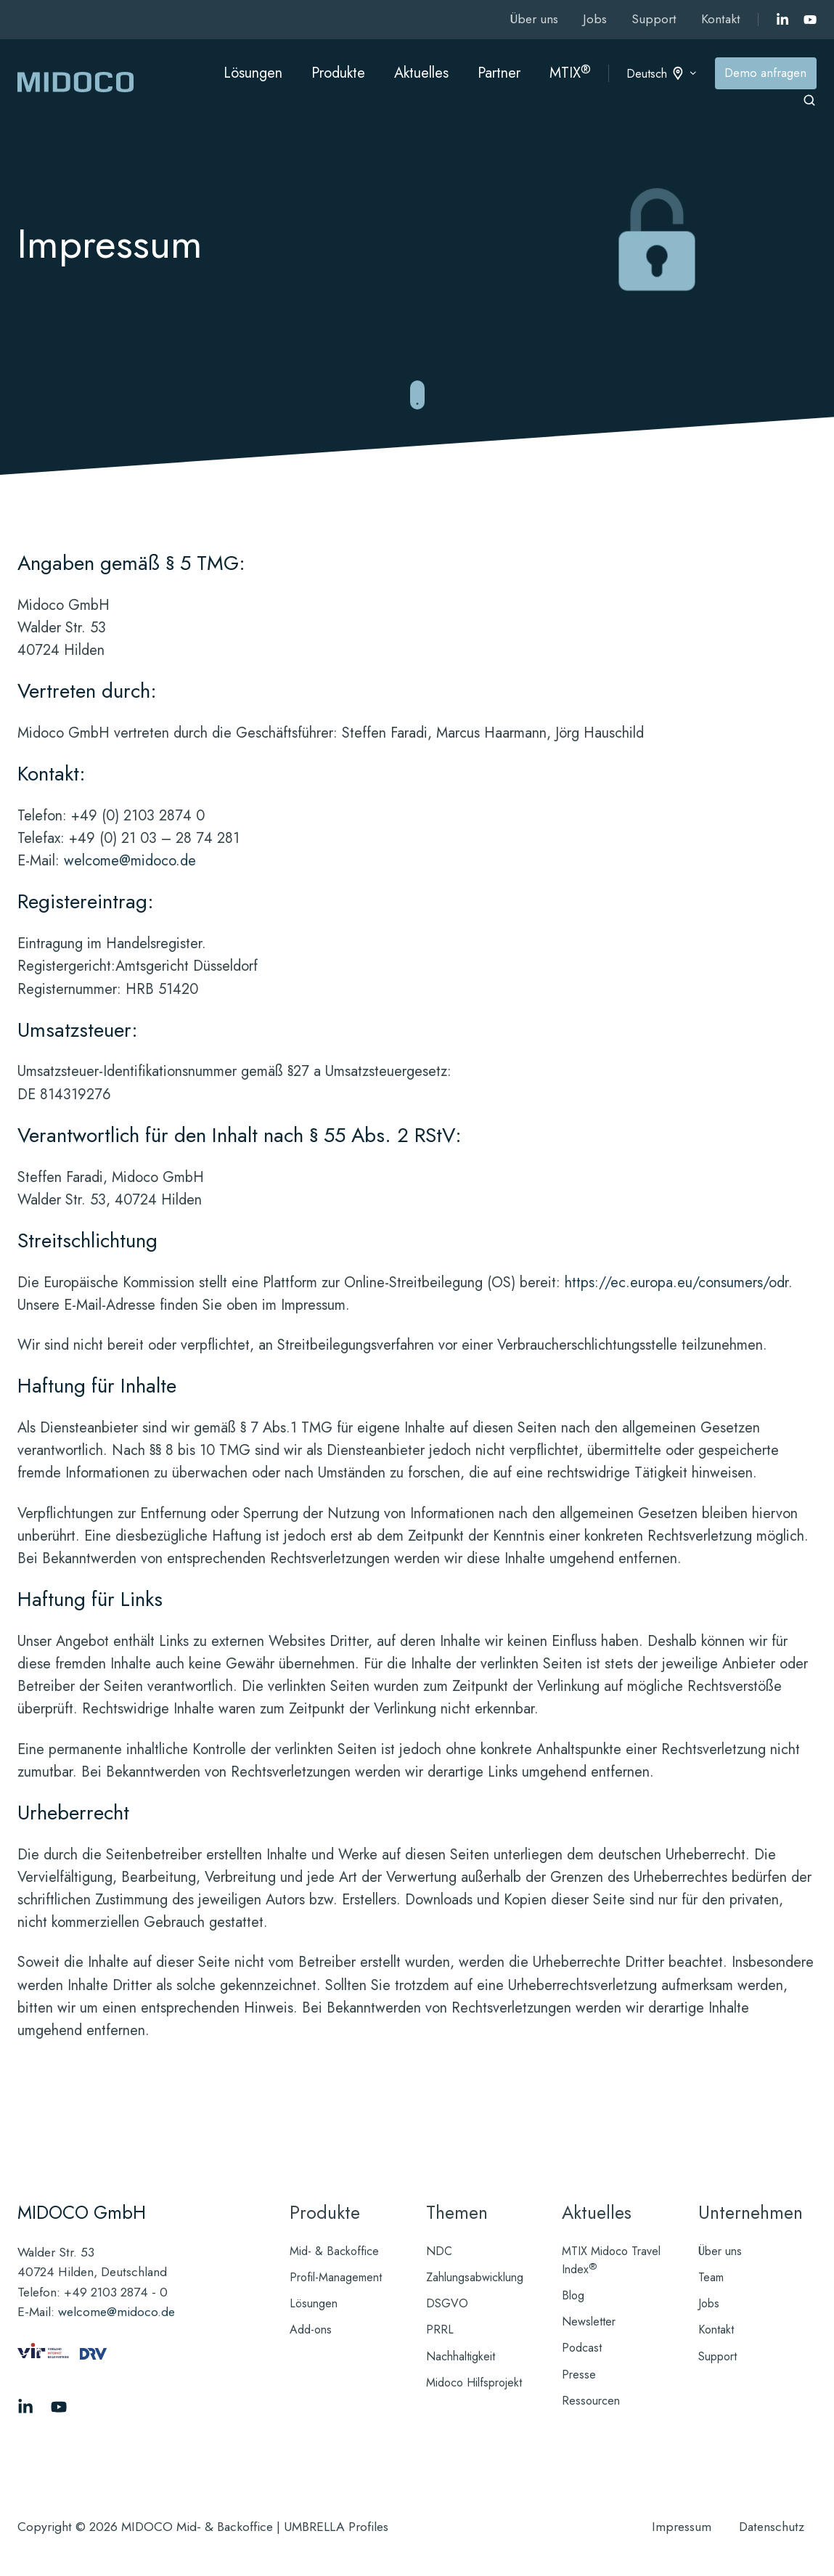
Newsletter (589, 2321)
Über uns (534, 18)
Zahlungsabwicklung (474, 2277)
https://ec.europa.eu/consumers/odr (676, 1282)
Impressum (681, 2526)
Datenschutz (771, 2526)
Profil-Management (336, 2277)
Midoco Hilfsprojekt (474, 2382)
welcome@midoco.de (130, 860)
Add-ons (311, 2329)
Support (653, 18)
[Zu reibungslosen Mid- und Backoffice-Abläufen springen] (417, 396)
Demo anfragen (765, 72)
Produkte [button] (338, 72)
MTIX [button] (570, 72)
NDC (439, 2251)
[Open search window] (809, 100)
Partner (499, 72)
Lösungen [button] (253, 72)
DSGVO (447, 2303)
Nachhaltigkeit (460, 2356)
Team (711, 2277)
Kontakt (720, 18)
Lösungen (314, 2303)
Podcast (582, 2347)
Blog (573, 2295)
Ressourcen (591, 2400)
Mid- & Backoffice (334, 2251)
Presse (579, 2374)
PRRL (440, 2329)
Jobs (595, 18)
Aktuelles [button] (421, 72)
